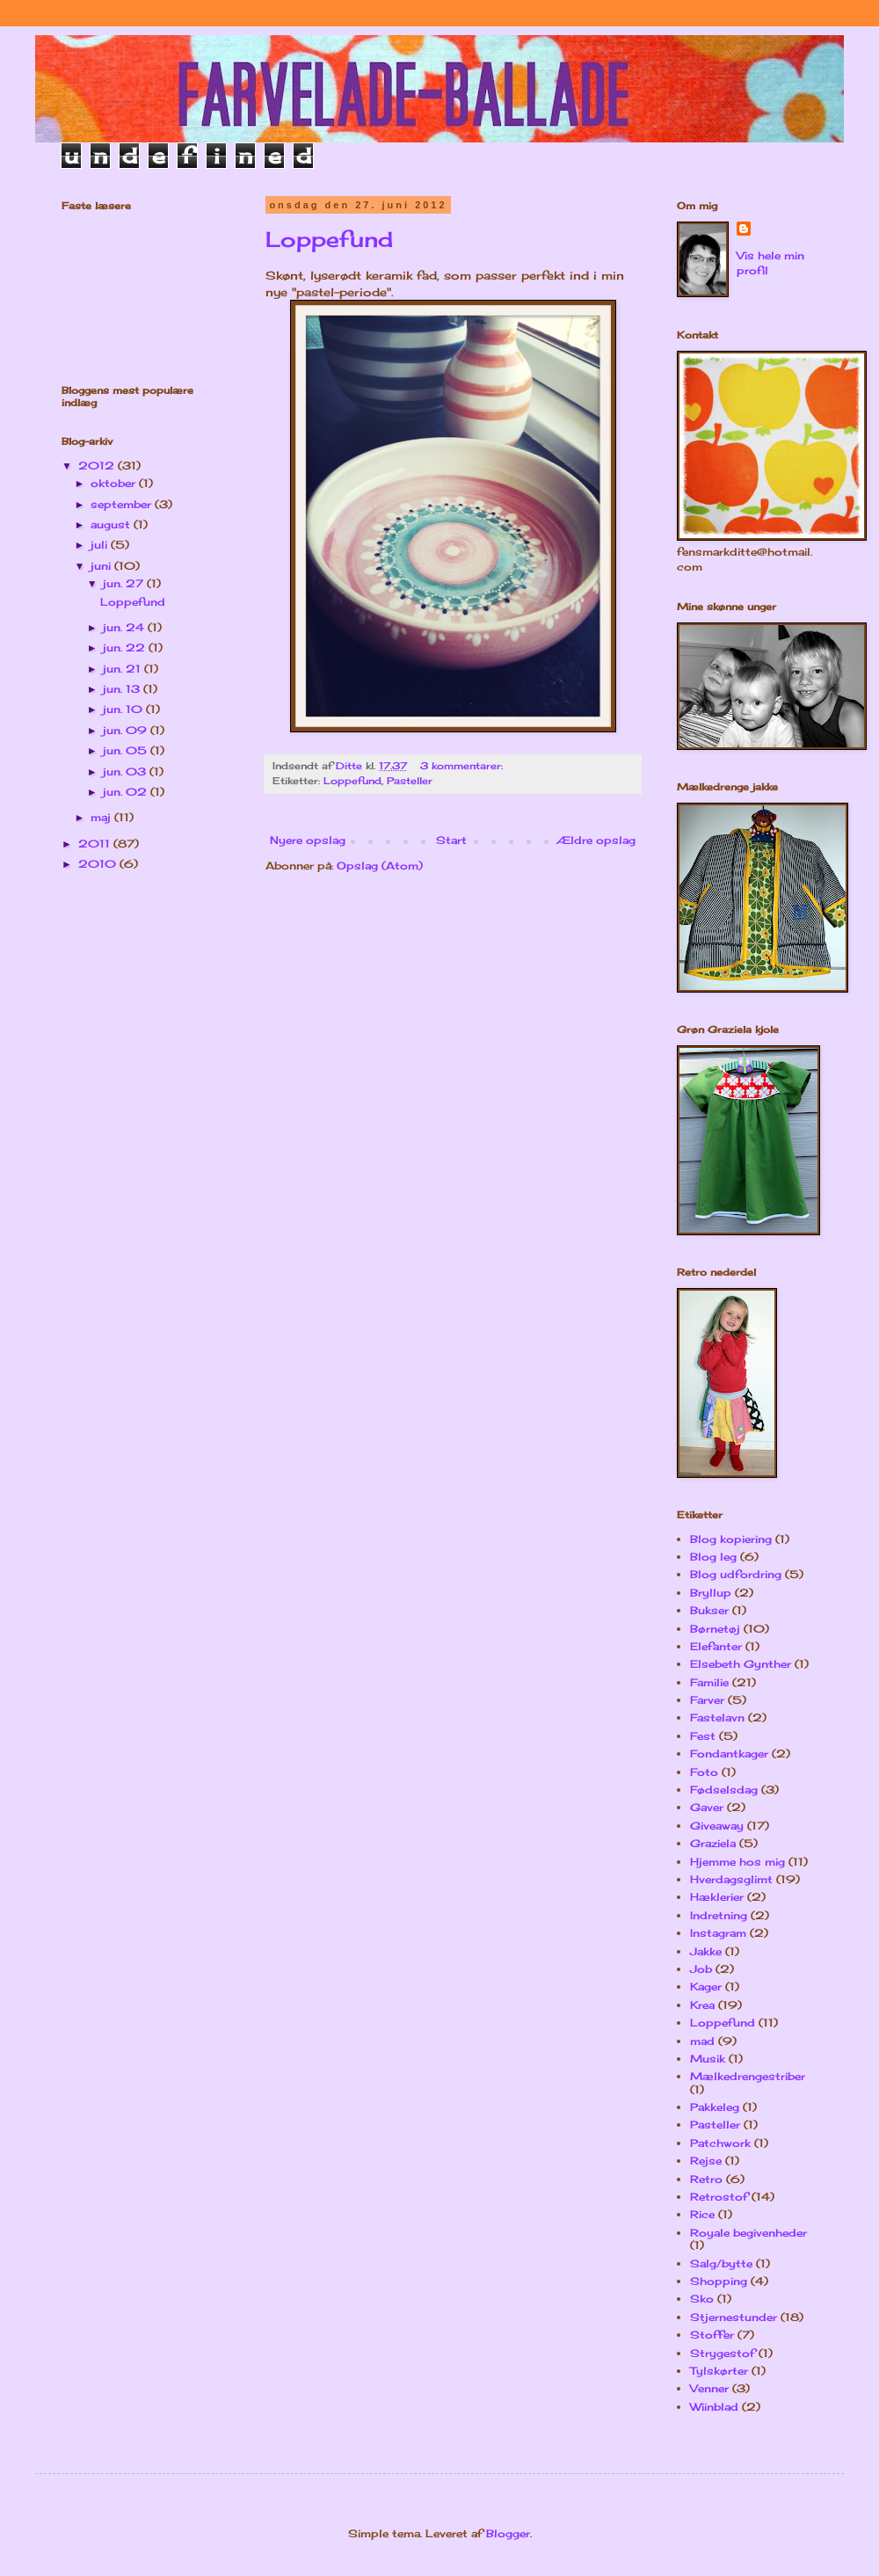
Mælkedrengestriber (747, 2076)
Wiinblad (714, 2406)
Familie (709, 1682)
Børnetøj (715, 1628)
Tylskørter (719, 2370)
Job (701, 1969)
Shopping (718, 2281)
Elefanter (716, 1646)
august (112, 524)
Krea (702, 2005)
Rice (702, 2214)
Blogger (508, 2533)
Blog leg (713, 1556)
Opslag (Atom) (380, 865)
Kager (706, 1986)
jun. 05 (126, 750)
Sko (702, 2298)
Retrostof (719, 2196)
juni (102, 565)
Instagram (718, 1932)
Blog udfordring (735, 1574)
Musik (707, 2058)
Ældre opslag (596, 840)
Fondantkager (729, 1753)
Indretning (718, 1915)
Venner (709, 2388)
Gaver (706, 1807)
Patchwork (720, 2143)
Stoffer (712, 2334)
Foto (704, 1772)
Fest (703, 1736)
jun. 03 (126, 771)
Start (451, 840)
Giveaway (717, 1825)
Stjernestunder (733, 2317)
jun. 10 (124, 709)
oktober (115, 483)
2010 (99, 863)
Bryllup (710, 1592)
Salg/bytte (721, 2263)
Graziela (713, 1843)
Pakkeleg (714, 2107)
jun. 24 (125, 627)
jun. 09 (126, 730)
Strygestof (722, 2353)
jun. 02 (126, 791)
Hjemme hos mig (737, 1861)
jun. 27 (125, 583)
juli (101, 544)
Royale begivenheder (748, 2232)
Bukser (709, 1610)
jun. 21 (123, 668)
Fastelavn (717, 1717)
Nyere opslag (307, 840)
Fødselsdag (724, 1789)
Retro (706, 2179)
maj (102, 817)
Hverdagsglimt (731, 1879)
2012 (98, 465)
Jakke (706, 1951)
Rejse (706, 2160)
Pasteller (409, 781)
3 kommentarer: (463, 766)
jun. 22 (126, 647)
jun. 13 (123, 688)
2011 (95, 843)
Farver (707, 1699)
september (123, 504)
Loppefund (329, 239)
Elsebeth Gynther (740, 1663)
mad (702, 2041)
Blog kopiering (731, 1539)
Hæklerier (717, 1896)
